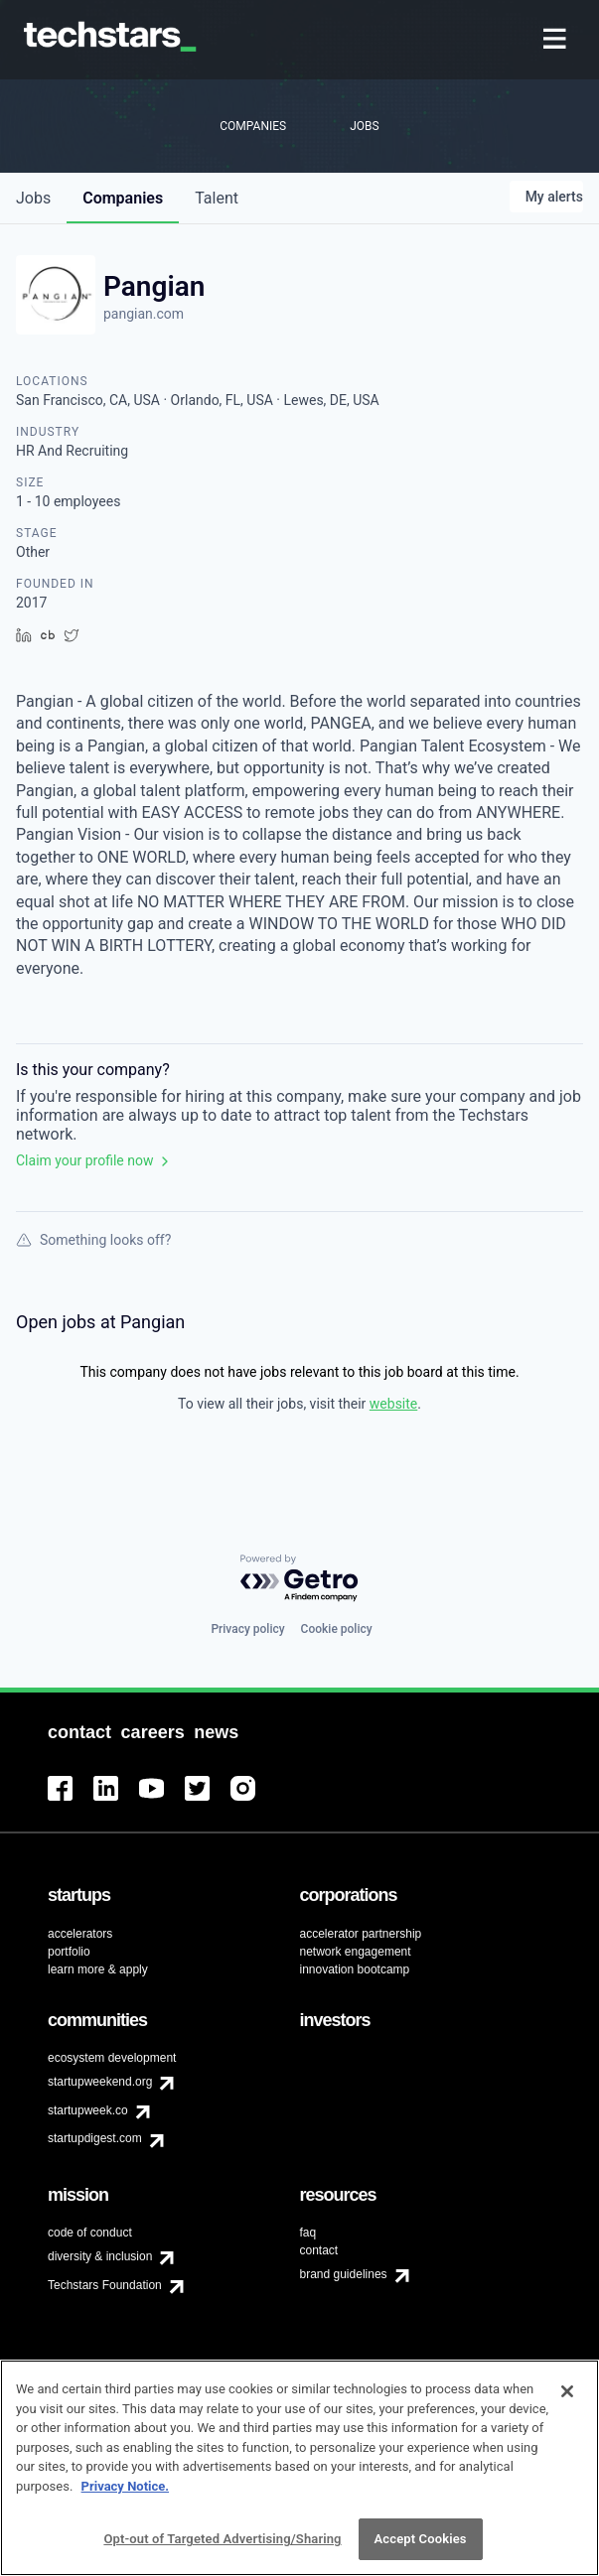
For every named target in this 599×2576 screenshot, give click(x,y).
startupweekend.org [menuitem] (100, 2082)
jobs (33, 198)
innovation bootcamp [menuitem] (355, 1969)
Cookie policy (337, 1629)
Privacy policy (247, 1629)
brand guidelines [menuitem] (343, 2274)
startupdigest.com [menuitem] (95, 2138)
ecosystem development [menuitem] (112, 2058)
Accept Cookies (420, 2549)
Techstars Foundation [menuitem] (105, 2285)
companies (122, 198)
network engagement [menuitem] (355, 1952)
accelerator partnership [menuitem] (361, 1934)
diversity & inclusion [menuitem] (100, 2256)
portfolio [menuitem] (69, 1952)
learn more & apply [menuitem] (98, 1969)
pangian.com (143, 314)
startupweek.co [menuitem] (88, 2110)
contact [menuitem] (319, 2250)
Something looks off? (93, 1240)
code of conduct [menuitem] (90, 2232)
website (393, 1404)
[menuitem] (556, 40)
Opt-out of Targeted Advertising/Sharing (222, 2549)
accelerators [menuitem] (80, 1934)
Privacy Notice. (125, 2496)
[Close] (567, 2402)
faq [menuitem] (308, 2232)
